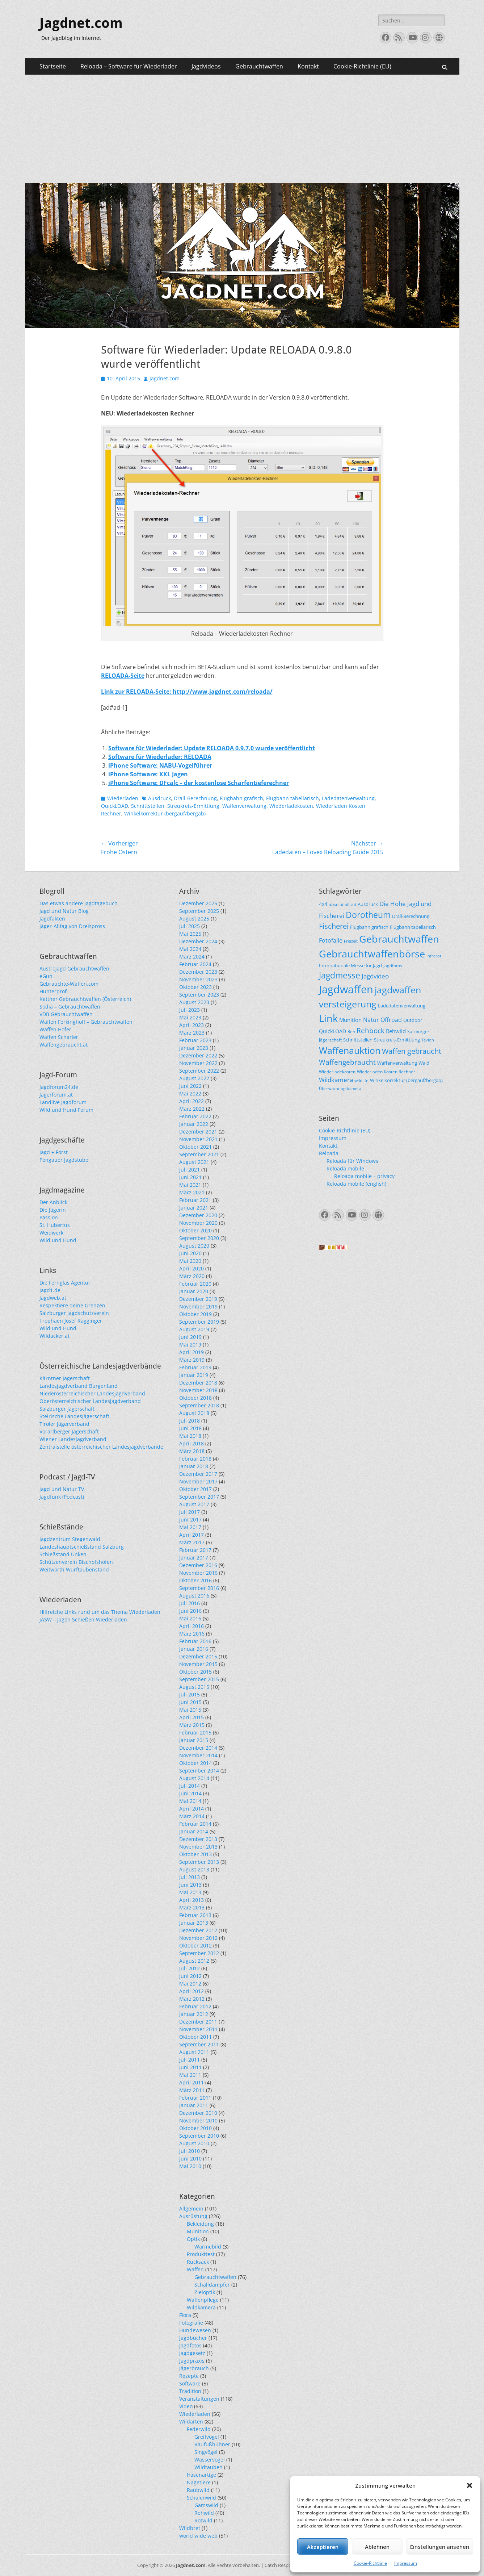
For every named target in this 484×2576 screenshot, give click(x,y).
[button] (469, 2485)
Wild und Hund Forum (66, 1109)
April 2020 (191, 1268)
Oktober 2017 (195, 1489)
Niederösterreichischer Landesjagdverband (92, 1393)
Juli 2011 (189, 2059)
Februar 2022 (195, 1116)
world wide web (198, 2535)
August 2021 (194, 1161)
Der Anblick (53, 1202)
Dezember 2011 (198, 2021)
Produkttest (201, 2254)
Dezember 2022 (198, 1055)
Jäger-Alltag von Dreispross (72, 926)
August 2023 (194, 1002)
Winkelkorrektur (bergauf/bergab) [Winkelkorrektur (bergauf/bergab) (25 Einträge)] (406, 1080)
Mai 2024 (190, 948)
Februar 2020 (195, 1283)
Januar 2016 (193, 1648)
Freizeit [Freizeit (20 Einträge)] (351, 941)
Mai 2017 (190, 1527)
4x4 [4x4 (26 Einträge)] (323, 904)
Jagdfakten (52, 918)
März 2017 (192, 1542)
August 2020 (194, 1245)
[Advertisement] (242, 129)
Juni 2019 (190, 1336)
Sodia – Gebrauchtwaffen (69, 1006)
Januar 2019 (193, 1374)
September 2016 (199, 1588)
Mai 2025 (190, 933)
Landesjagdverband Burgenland (78, 1385)
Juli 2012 (189, 1968)
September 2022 (199, 1070)
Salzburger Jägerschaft (66, 1408)
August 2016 (194, 1595)
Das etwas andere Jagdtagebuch (78, 903)
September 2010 (199, 2135)
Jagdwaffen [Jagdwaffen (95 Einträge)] (346, 989)
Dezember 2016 (198, 1565)
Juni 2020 (190, 1253)
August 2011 (194, 2052)
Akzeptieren (322, 2546)
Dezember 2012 (198, 1930)
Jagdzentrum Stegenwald (69, 1539)
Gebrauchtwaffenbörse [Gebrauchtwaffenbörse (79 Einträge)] (372, 953)
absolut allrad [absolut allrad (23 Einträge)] (342, 904)
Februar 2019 (195, 1367)
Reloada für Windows (352, 1160)
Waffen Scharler (58, 1037)
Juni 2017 (190, 1519)
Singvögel (206, 2451)
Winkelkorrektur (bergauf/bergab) (165, 813)
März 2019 (192, 1359)
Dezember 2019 (198, 1298)
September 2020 (199, 1238)
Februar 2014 (195, 1823)
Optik (193, 2238)
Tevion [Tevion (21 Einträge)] (427, 1040)
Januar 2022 (193, 1123)
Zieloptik (204, 2292)
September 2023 (199, 994)
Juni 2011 (190, 2067)
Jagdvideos (206, 66)
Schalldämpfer (212, 2284)
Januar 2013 (193, 1922)
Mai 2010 (190, 2166)
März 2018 (192, 1451)
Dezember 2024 (198, 941)
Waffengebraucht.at (63, 1044)
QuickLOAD (114, 805)
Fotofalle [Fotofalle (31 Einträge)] (330, 940)
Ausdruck (159, 798)
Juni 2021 (190, 1177)
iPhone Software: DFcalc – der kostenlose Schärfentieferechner (198, 783)
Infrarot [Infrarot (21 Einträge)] (433, 956)
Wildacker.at (54, 1335)
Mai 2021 (190, 1184)
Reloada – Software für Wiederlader (128, 66)
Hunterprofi (53, 991)
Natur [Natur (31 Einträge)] (371, 1020)
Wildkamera (201, 2307)
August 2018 (194, 1413)
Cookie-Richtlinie (370, 2563)
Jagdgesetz (192, 2353)
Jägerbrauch (194, 2368)
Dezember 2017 (198, 1473)
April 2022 (191, 1101)
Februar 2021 (195, 1200)
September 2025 (199, 910)
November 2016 (198, 1572)
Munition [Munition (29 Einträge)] (350, 1019)
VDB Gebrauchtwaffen (66, 1014)
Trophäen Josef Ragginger (70, 1320)
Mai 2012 (190, 1983)
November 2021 (198, 1139)
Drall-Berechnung (195, 798)
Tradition (190, 2391)
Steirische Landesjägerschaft (74, 1416)
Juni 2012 (190, 1975)
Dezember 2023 (198, 971)
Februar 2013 (195, 1915)
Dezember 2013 (198, 1839)
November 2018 (198, 1390)
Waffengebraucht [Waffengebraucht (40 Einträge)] (347, 1062)
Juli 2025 (189, 926)
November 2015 (198, 1664)
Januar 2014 (193, 1831)
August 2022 (194, 1078)
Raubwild (198, 2490)
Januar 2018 (193, 1466)
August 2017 (194, 1504)
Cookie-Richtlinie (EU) (362, 66)
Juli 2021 (189, 1169)
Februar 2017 (195, 1549)
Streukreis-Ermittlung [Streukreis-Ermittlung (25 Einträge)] (397, 1039)
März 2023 (192, 1032)
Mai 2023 (190, 1017)
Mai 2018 (190, 1435)
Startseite (52, 66)
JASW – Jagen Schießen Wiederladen (83, 1619)
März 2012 (192, 1998)
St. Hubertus (54, 1225)
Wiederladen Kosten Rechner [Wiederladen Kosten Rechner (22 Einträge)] (386, 1071)
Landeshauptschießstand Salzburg (81, 1546)
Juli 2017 (189, 1511)
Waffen (195, 2269)
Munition (198, 2231)
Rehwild (204, 2512)
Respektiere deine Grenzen (72, 1305)
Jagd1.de (49, 1290)
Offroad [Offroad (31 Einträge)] (391, 1020)
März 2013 (192, 1907)
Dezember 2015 (198, 1656)
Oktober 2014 (195, 1762)
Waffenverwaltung (244, 805)
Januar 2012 (193, 2014)
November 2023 (198, 979)
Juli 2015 (189, 1694)
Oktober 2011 (195, 2036)
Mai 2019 (190, 1344)
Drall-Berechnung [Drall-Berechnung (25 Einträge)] (410, 916)
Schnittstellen (147, 805)
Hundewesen (195, 2330)
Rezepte (189, 2375)
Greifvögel (206, 2436)
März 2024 (192, 956)
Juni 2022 (190, 1085)
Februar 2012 (195, 2006)
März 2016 (192, 1633)
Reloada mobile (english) (356, 1183)
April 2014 (191, 1808)
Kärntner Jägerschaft (64, 1378)
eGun (45, 976)
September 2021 (199, 1154)
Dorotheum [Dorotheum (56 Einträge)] (368, 914)
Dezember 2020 (198, 1215)
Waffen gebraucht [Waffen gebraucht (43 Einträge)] (411, 1051)
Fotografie (191, 2322)
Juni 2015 (190, 1702)
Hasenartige (201, 2474)
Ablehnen (377, 2546)
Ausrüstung (193, 2216)
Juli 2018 (189, 1420)
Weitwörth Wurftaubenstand (74, 1569)
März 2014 (192, 1816)
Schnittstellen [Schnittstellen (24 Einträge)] (358, 1039)
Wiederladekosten (291, 805)
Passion (48, 1217)
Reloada (328, 1153)
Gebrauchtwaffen (259, 66)
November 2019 (198, 1306)
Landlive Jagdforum (63, 1102)
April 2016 (191, 1626)
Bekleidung (200, 2223)
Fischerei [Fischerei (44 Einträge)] (334, 926)
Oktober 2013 (195, 1854)
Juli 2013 (189, 1877)
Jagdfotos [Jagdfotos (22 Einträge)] (392, 965)
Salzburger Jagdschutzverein (74, 1313)
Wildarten (191, 2421)
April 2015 (191, 1717)
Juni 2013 (190, 1884)
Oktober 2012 (195, 1945)
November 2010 (198, 2120)
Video (186, 2406)
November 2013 (198, 1846)
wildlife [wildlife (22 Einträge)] (361, 1080)
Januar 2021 (193, 1207)
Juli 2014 (189, 1785)
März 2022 (192, 1108)
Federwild (199, 2429)
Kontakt (308, 66)
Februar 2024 (195, 964)
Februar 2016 (195, 1641)
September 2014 (199, 1770)
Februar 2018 (195, 1458)
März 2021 (192, 1192)
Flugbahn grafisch (241, 798)
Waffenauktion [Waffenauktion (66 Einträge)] (349, 1050)
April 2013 (191, 1899)
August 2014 (194, 1778)
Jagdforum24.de (58, 1087)
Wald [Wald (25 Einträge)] (423, 1063)
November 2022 (198, 1063)
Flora (185, 2315)
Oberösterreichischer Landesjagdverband (90, 1401)
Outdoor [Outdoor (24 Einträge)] (412, 1020)
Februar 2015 (195, 1732)
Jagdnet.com (81, 23)
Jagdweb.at (52, 1297)
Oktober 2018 (195, 1397)
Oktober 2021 (195, 1146)
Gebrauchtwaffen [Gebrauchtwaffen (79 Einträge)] (399, 938)
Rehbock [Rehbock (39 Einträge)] (370, 1030)
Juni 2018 (190, 1428)
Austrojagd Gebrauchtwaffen (74, 968)
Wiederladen (122, 798)
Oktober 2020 (195, 1230)
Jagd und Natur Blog (64, 910)
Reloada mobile (345, 1168)
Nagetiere (199, 2482)
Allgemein (191, 2208)
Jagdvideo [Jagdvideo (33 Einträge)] (375, 976)
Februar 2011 (195, 2097)
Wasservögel (209, 2459)
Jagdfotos (190, 2345)
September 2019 (199, 1321)
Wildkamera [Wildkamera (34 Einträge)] (336, 1080)
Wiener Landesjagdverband (72, 1439)
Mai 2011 (190, 2074)
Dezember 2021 (198, 1131)
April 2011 (191, 2082)
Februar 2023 (195, 1040)
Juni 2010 (190, 2158)
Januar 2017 (193, 1557)
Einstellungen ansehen (439, 2546)
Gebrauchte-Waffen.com (68, 983)
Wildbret (189, 2528)
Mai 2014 (190, 1801)
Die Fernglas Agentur (65, 1282)
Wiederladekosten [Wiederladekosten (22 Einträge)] (337, 1071)
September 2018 (199, 1405)
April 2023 (191, 1025)
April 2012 (191, 1991)
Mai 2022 (190, 1093)
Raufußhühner (212, 2444)
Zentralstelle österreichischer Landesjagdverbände (101, 1446)
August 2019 (194, 1329)
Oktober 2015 (195, 1671)
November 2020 (198, 1222)
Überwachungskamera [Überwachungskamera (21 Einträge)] (340, 1088)
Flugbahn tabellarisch (292, 798)
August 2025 (194, 918)
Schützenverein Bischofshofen (76, 1561)
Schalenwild (201, 2497)
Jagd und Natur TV (61, 1489)
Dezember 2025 (198, 903)
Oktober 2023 (195, 987)
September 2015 (199, 1679)
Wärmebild (207, 2246)
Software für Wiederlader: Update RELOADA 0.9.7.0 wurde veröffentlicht (211, 748)
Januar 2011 (193, 2105)
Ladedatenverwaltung (348, 798)
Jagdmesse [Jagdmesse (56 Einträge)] (339, 975)
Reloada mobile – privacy (364, 1176)
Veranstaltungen (199, 2398)
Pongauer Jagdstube (63, 1159)
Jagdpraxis (192, 2360)
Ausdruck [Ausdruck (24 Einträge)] (368, 904)
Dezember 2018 (198, 1382)
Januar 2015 (193, 1740)
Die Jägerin (52, 1209)
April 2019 (191, 1352)
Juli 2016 (189, 1603)
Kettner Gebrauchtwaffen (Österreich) (85, 998)
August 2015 (194, 1686)
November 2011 (198, 2029)
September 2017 (199, 1496)
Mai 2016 (190, 1618)
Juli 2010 (189, 2150)
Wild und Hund (57, 1240)
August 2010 (194, 2143)
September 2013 (199, 1861)
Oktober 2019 (195, 1314)
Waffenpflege (203, 2299)
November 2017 (198, 1481)
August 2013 (194, 1869)
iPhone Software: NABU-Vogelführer (160, 765)
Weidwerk (51, 1232)
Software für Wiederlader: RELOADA (159, 757)
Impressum (405, 2563)
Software (190, 2383)
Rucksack (198, 2261)
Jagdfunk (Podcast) (61, 1496)
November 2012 (198, 1937)
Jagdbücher (193, 2337)
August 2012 (194, 1960)
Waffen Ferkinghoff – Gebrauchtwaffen (85, 1021)
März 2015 (192, 1724)
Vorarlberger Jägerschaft (69, 1431)
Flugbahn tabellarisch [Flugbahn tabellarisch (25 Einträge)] (413, 927)
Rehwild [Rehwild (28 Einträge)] (396, 1031)
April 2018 (191, 1443)
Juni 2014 (190, 1793)
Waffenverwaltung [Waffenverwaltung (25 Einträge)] (397, 1063)
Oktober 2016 (195, 1580)
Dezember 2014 (198, 1747)
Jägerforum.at (56, 1094)
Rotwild (203, 2520)
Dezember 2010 (198, 2112)
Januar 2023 (193, 1047)
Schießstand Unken (63, 1554)
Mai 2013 (190, 1892)
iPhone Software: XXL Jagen (148, 774)
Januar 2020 (193, 1291)
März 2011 (192, 2090)
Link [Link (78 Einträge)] (328, 1018)
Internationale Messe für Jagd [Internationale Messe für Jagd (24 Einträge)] (350, 965)
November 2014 (198, 1755)
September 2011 (199, 2044)
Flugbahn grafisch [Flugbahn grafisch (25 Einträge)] (369, 927)
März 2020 (192, 1276)
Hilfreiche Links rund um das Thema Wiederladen (99, 1611)
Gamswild (206, 2505)
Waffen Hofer (55, 1029)
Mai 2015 (190, 1709)
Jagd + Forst (53, 1152)
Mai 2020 (190, 1260)
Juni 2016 (190, 1610)
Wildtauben (208, 2467)
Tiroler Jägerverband (64, 1423)
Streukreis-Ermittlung (193, 805)
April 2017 (191, 1534)
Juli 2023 (189, 1009)
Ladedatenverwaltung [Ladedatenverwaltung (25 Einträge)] (401, 1005)
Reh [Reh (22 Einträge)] (351, 1031)
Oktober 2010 (195, 2128)
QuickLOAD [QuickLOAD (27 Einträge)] (332, 1031)
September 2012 (199, 1953)
